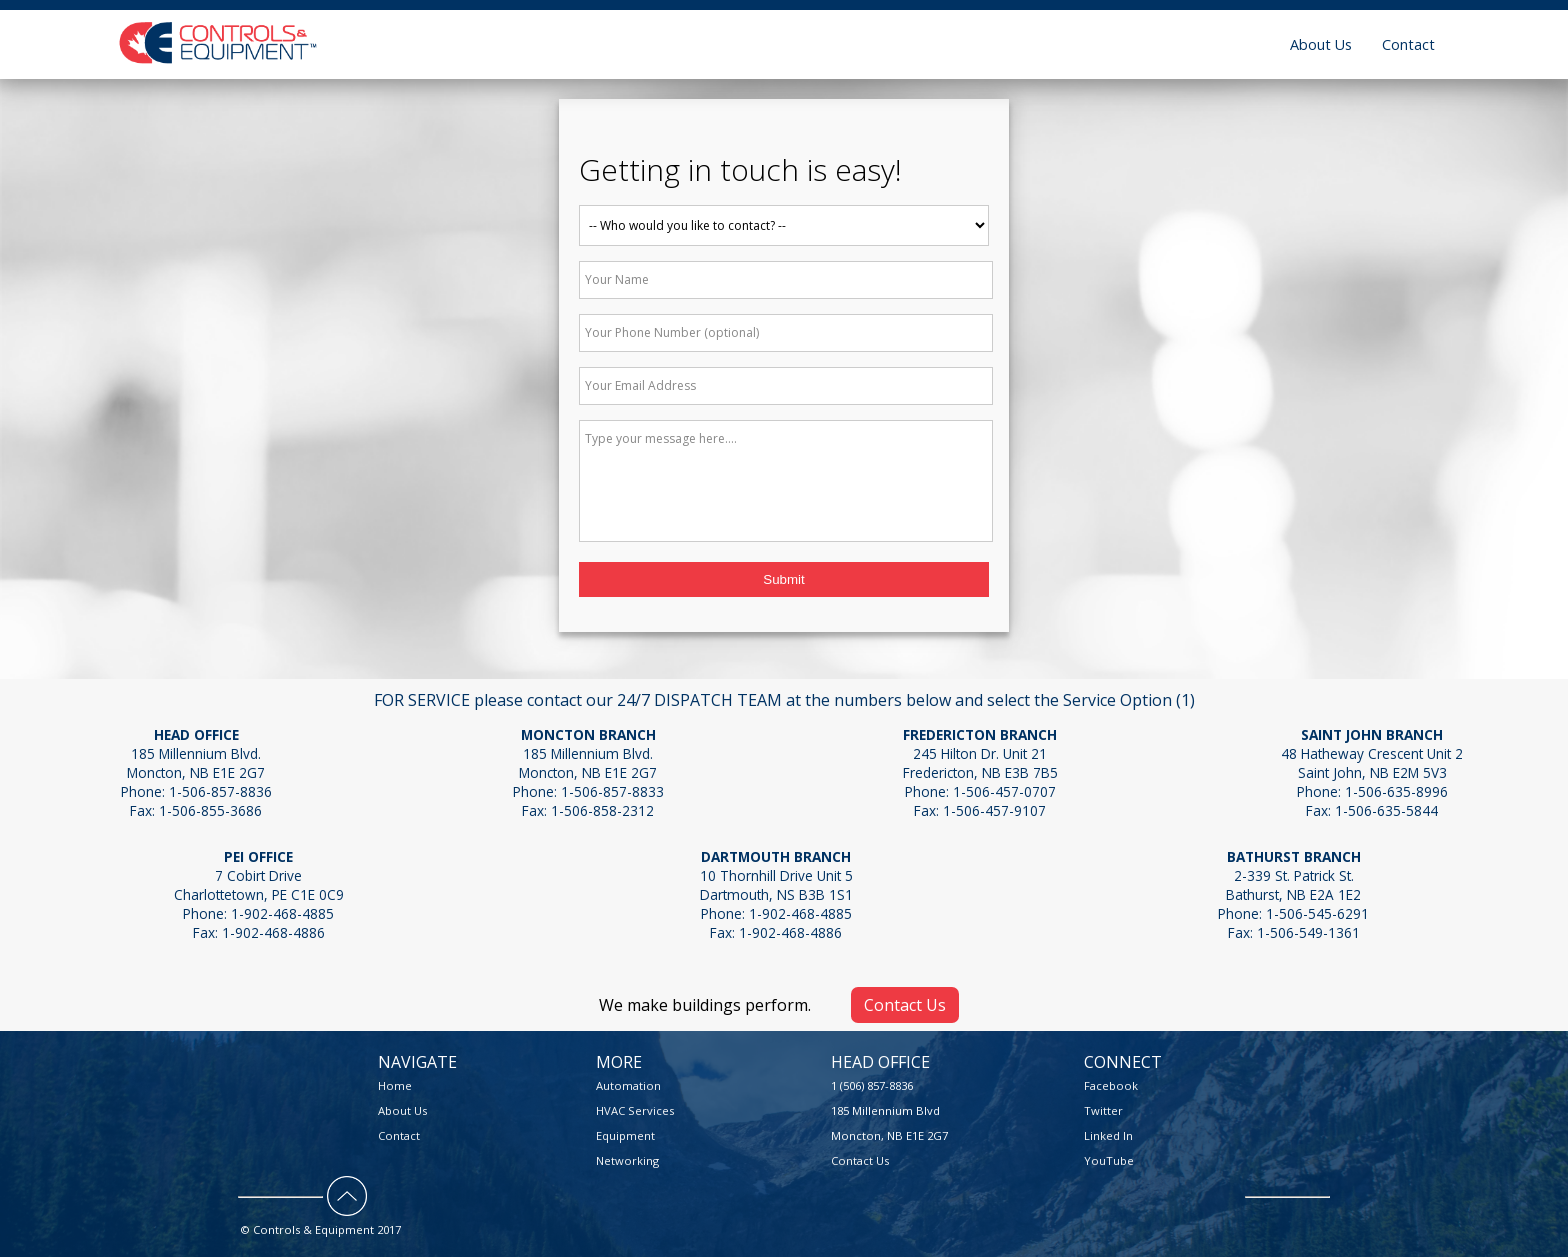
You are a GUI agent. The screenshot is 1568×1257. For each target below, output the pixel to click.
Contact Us (905, 1005)
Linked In (1108, 1135)
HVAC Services (635, 1110)
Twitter (1103, 1110)
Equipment (625, 1135)
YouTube (1109, 1160)
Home (395, 1085)
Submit (783, 579)
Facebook (1111, 1085)
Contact (1408, 44)
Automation (628, 1085)
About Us (1321, 44)
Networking (627, 1160)
